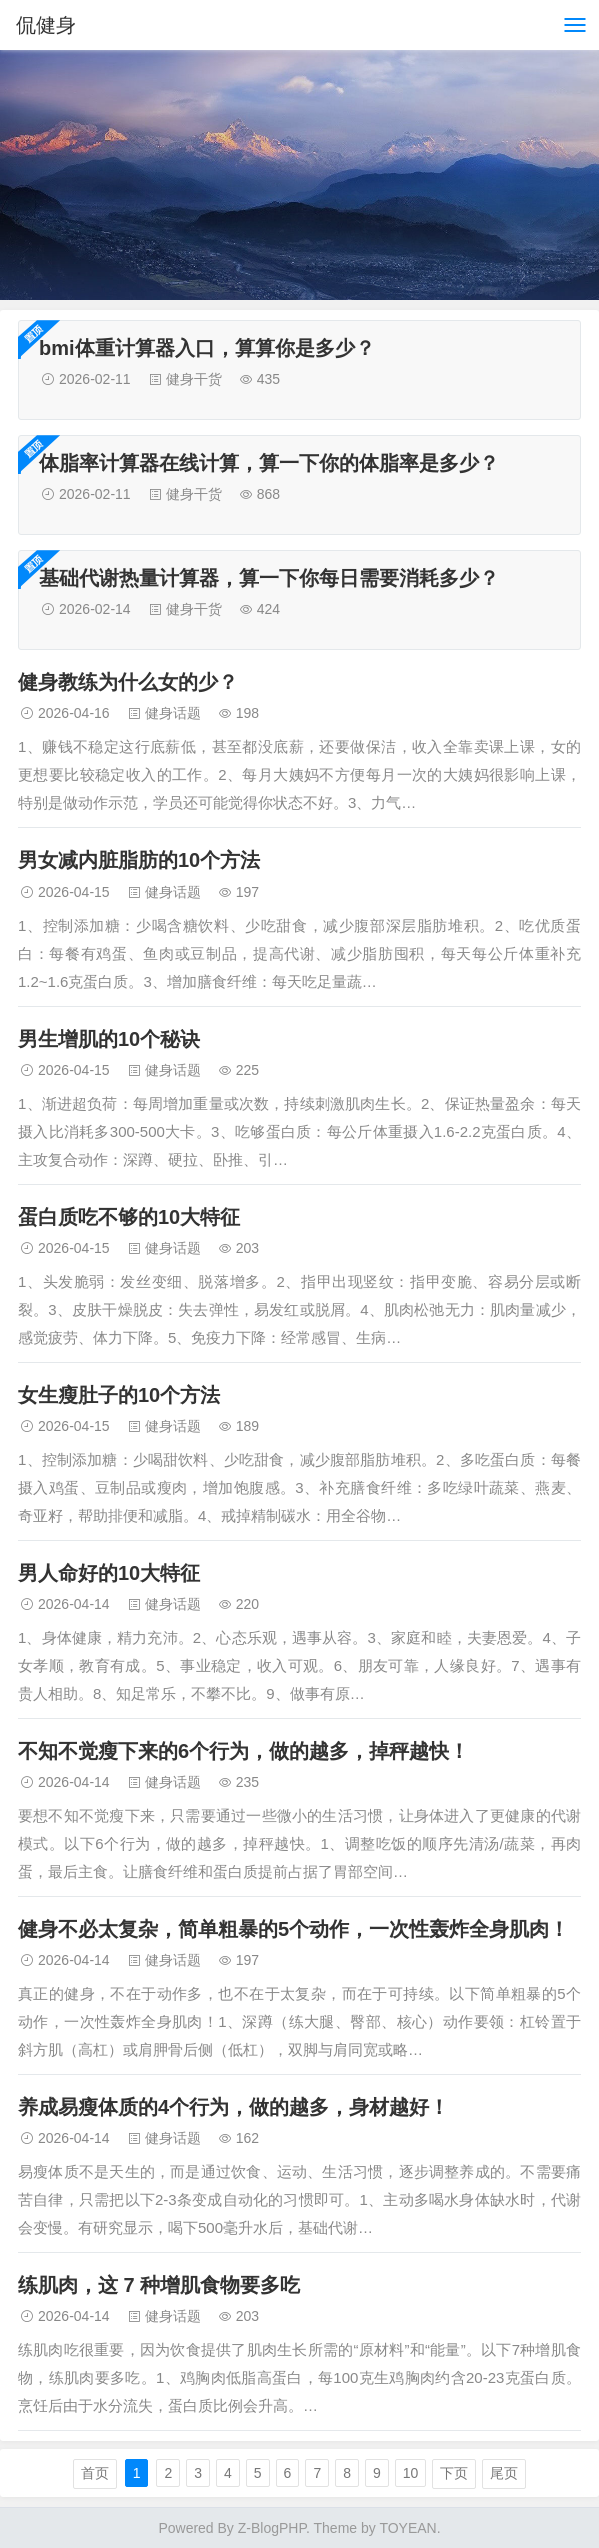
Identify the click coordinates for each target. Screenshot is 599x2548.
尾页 (504, 2473)
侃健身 (46, 25)
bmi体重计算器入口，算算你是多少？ (207, 348)
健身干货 (194, 379)
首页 (95, 2473)
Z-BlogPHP (272, 2528)
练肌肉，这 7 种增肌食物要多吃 (159, 2285)
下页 (454, 2473)
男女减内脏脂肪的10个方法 (139, 860)
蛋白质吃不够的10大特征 (129, 1217)
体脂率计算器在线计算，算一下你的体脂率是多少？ (269, 463)
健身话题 (173, 713)
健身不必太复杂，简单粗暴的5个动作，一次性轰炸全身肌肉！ (293, 1929)
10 (411, 2473)
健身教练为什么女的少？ (128, 682)
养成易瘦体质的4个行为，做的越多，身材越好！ (233, 2107)
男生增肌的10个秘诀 (109, 1039)
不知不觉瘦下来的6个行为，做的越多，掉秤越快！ (243, 1751)
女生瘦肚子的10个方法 (119, 1395)
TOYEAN (407, 2528)
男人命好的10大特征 (109, 1573)
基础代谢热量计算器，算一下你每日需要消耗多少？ (269, 578)
